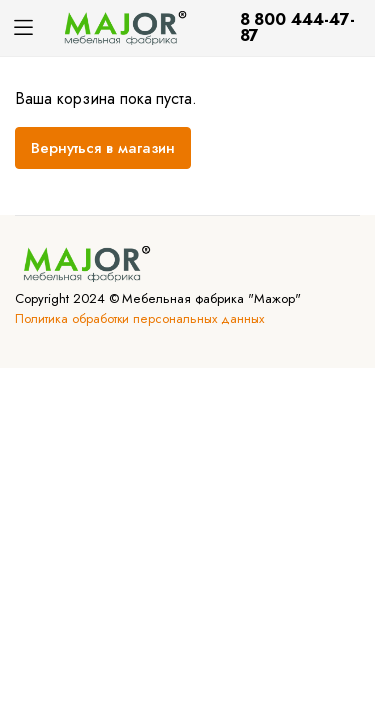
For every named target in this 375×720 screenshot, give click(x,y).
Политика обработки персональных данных (139, 318)
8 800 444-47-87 (298, 27)
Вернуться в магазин (103, 148)
